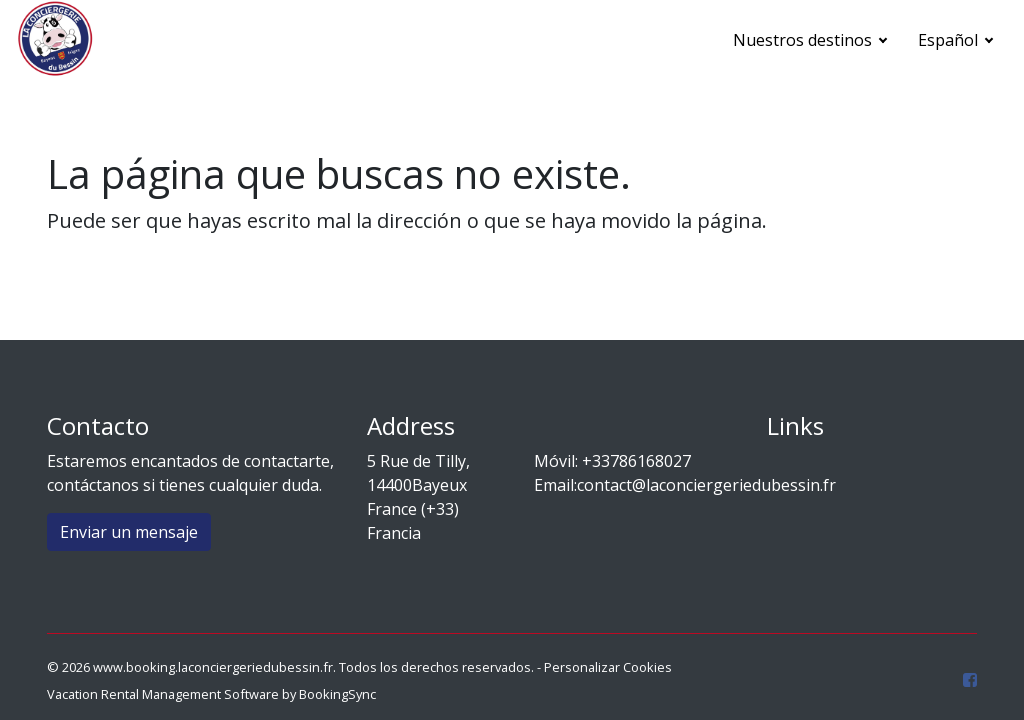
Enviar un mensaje (129, 532)
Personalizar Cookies (608, 667)
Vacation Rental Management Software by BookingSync (211, 694)
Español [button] (950, 40)
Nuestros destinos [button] (804, 40)
